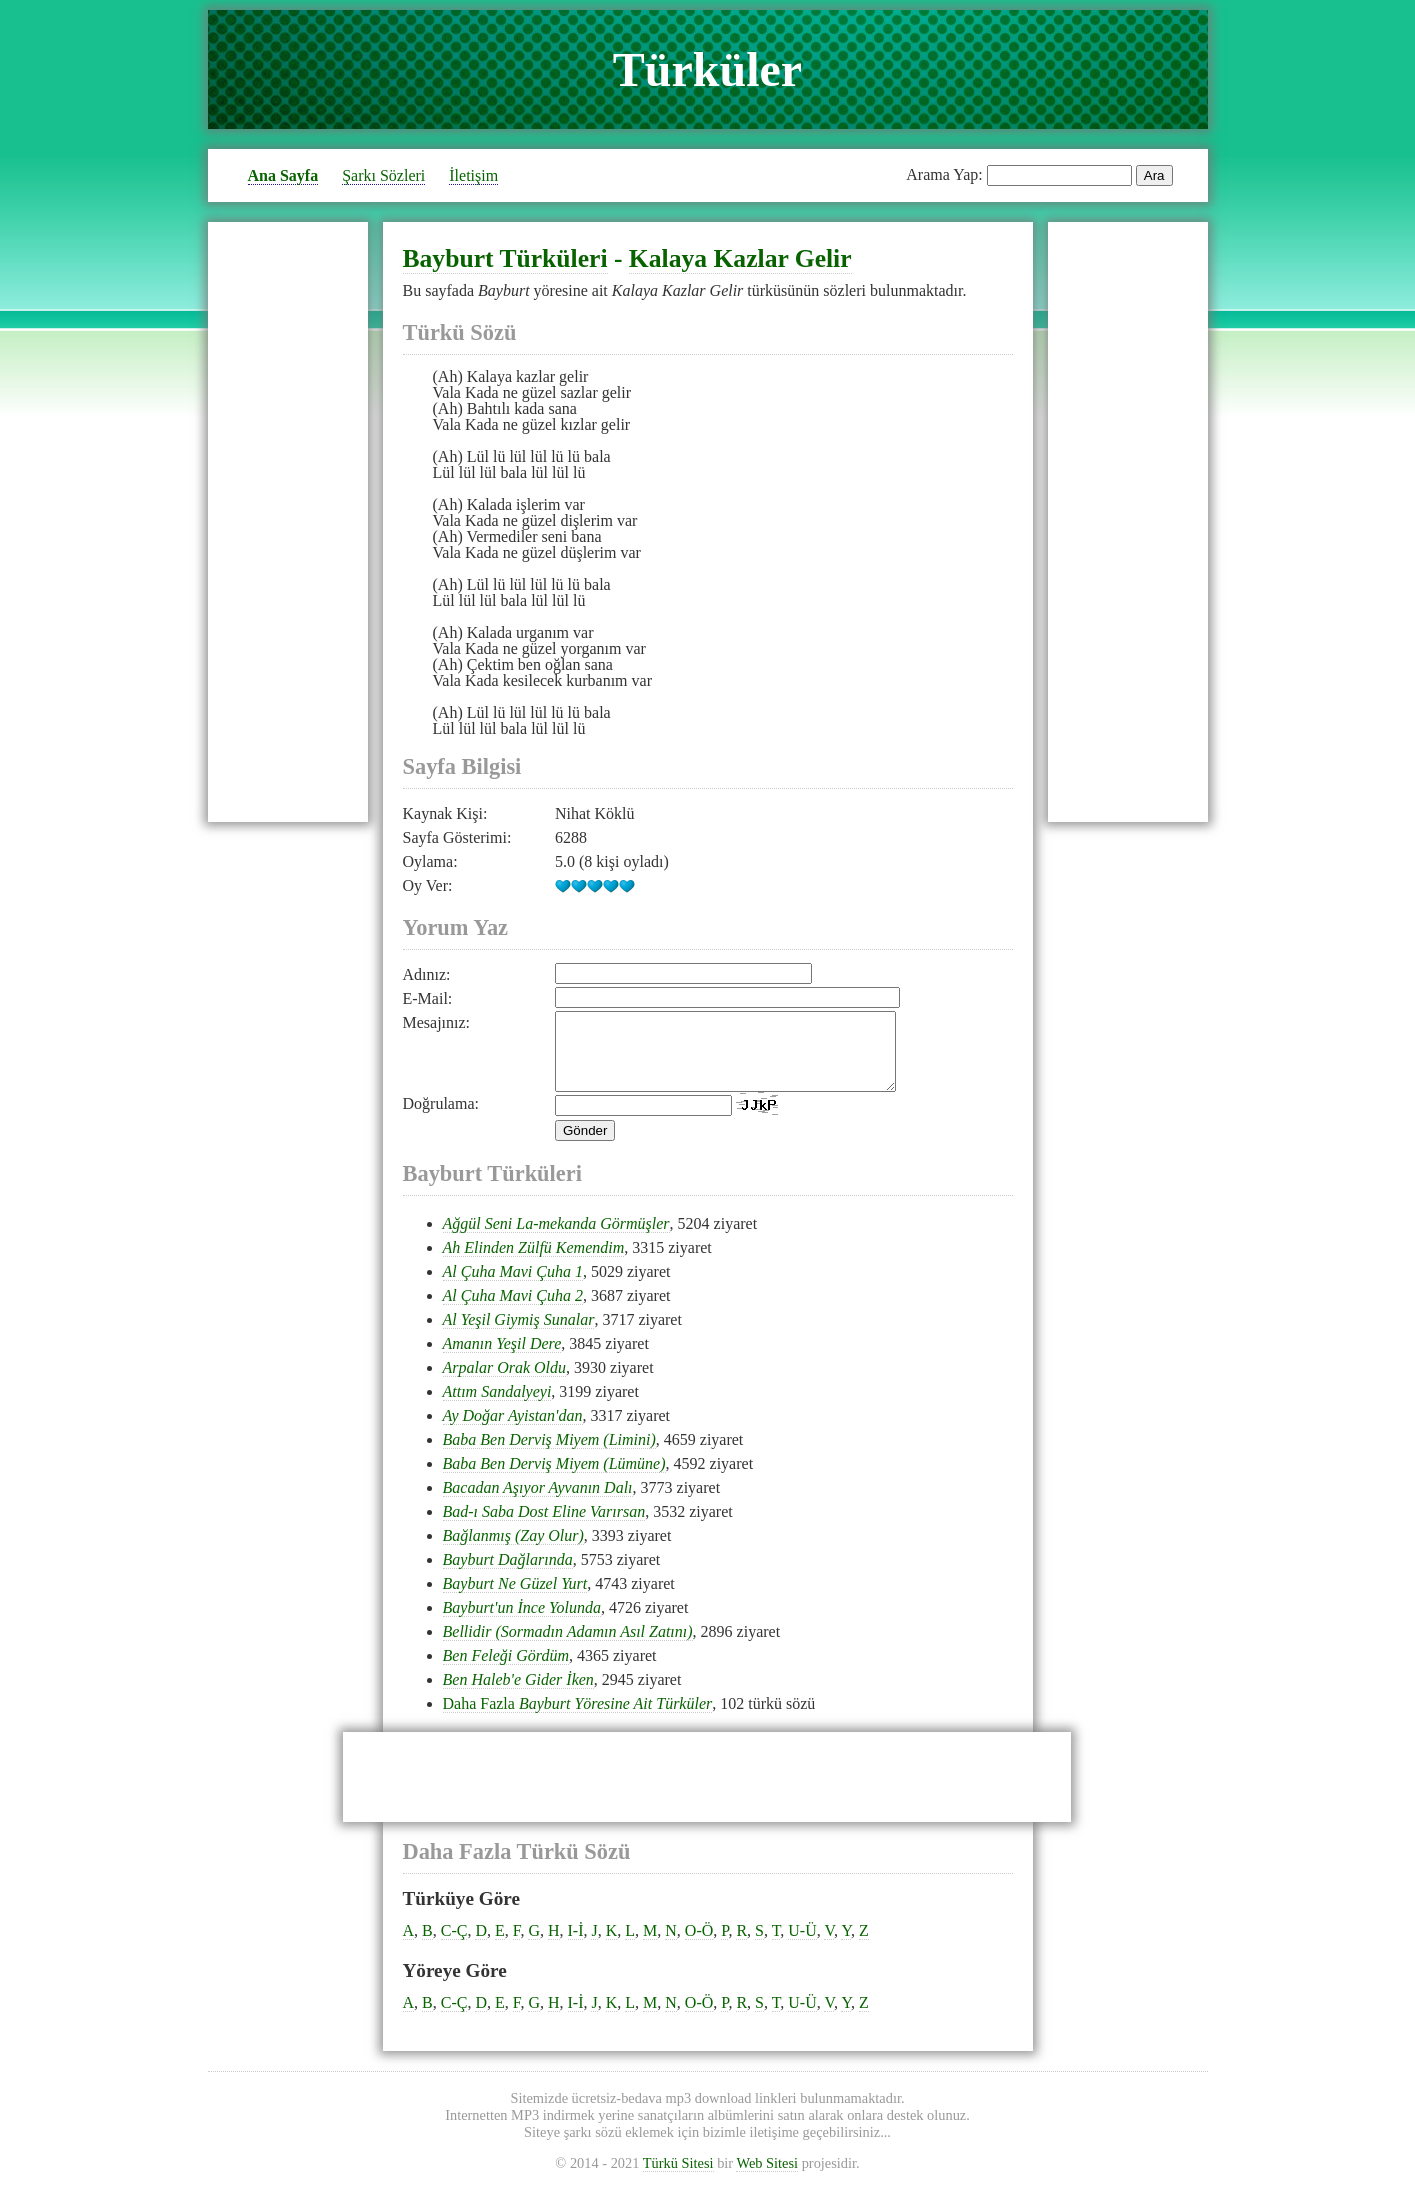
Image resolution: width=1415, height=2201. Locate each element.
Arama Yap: (944, 174)
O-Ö (699, 1945)
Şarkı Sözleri (383, 175)
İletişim (473, 175)
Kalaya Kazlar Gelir (740, 258)
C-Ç (454, 1945)
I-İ (576, 1945)
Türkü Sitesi (678, 2178)
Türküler (707, 69)
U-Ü (802, 1945)
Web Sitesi (767, 2178)
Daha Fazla (578, 1718)
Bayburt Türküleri (505, 258)
